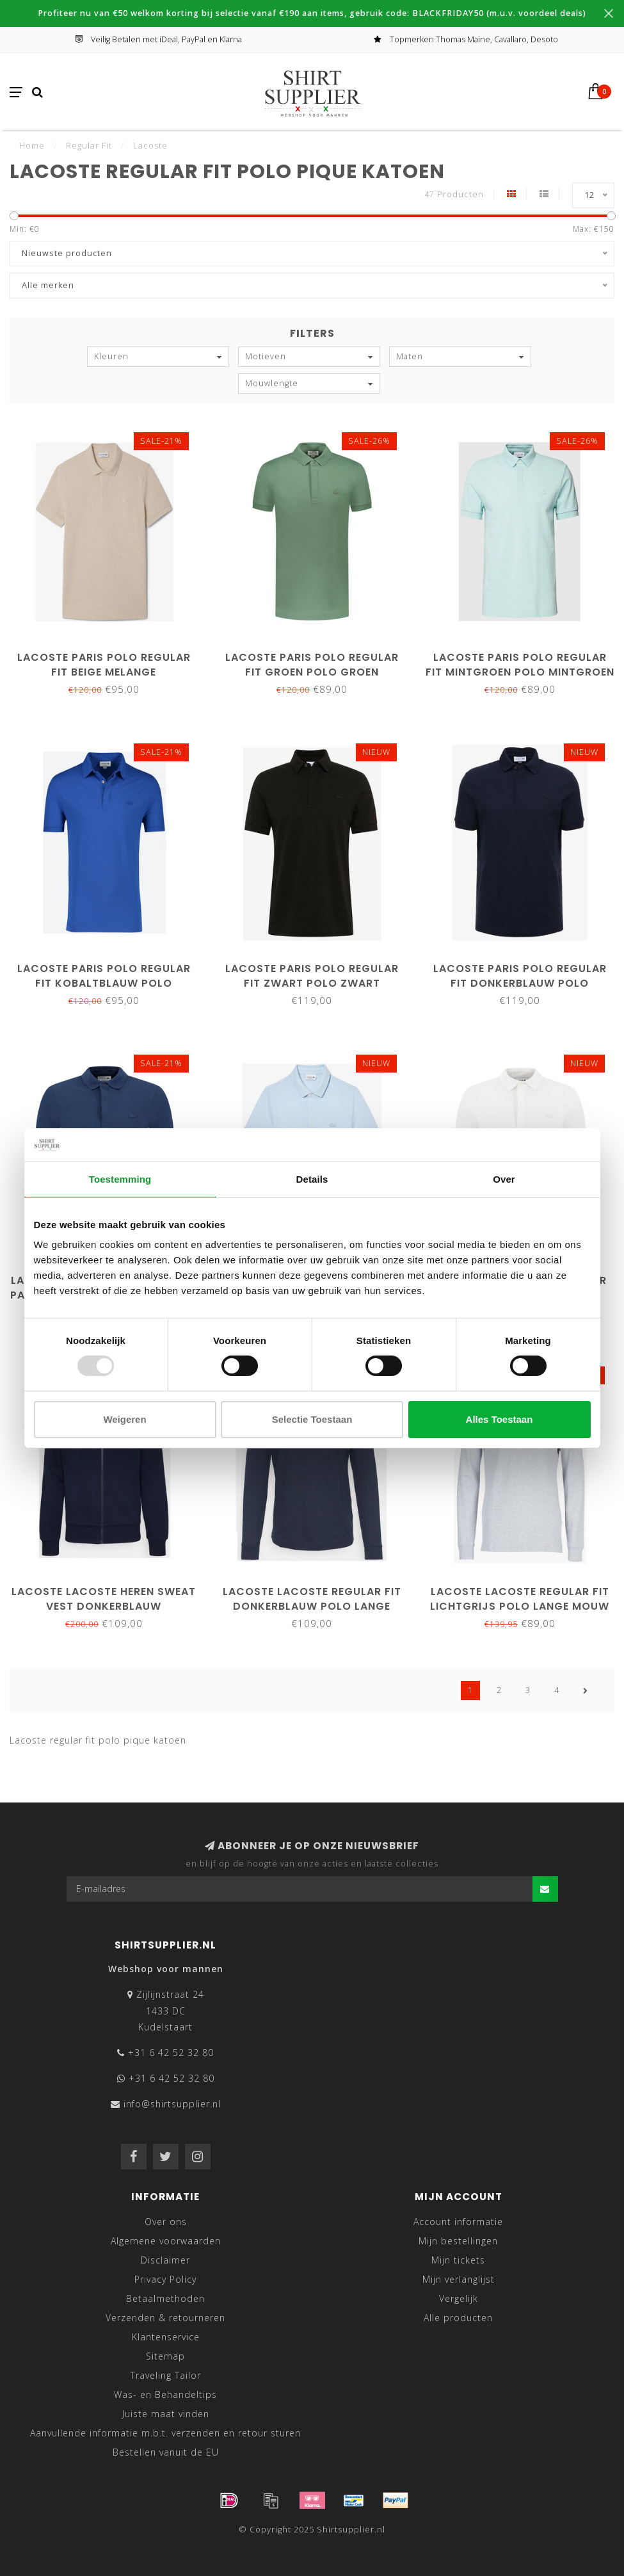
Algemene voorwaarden (166, 2241)
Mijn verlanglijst (458, 2279)
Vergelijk (458, 2298)
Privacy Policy (165, 2279)
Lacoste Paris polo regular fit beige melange (104, 664)
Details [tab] (312, 1179)
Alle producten (458, 2318)
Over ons (166, 2222)
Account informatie (458, 2222)
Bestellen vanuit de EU (166, 2452)
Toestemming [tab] (120, 1179)
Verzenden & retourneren (165, 2318)
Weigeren (124, 1419)
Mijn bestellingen (458, 2241)
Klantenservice (166, 2337)
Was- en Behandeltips (165, 2394)
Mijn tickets (458, 2260)
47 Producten (454, 194)
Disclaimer (165, 2260)
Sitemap (165, 2356)
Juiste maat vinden (165, 2414)
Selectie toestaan (312, 1419)
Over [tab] (504, 1179)
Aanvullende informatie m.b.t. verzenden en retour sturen (165, 2433)
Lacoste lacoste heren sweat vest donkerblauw (104, 1599)
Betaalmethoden (165, 2298)
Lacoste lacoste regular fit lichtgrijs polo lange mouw (519, 1599)
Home (32, 145)
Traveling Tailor (166, 2375)
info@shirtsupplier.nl (172, 2104)
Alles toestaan (499, 1419)
